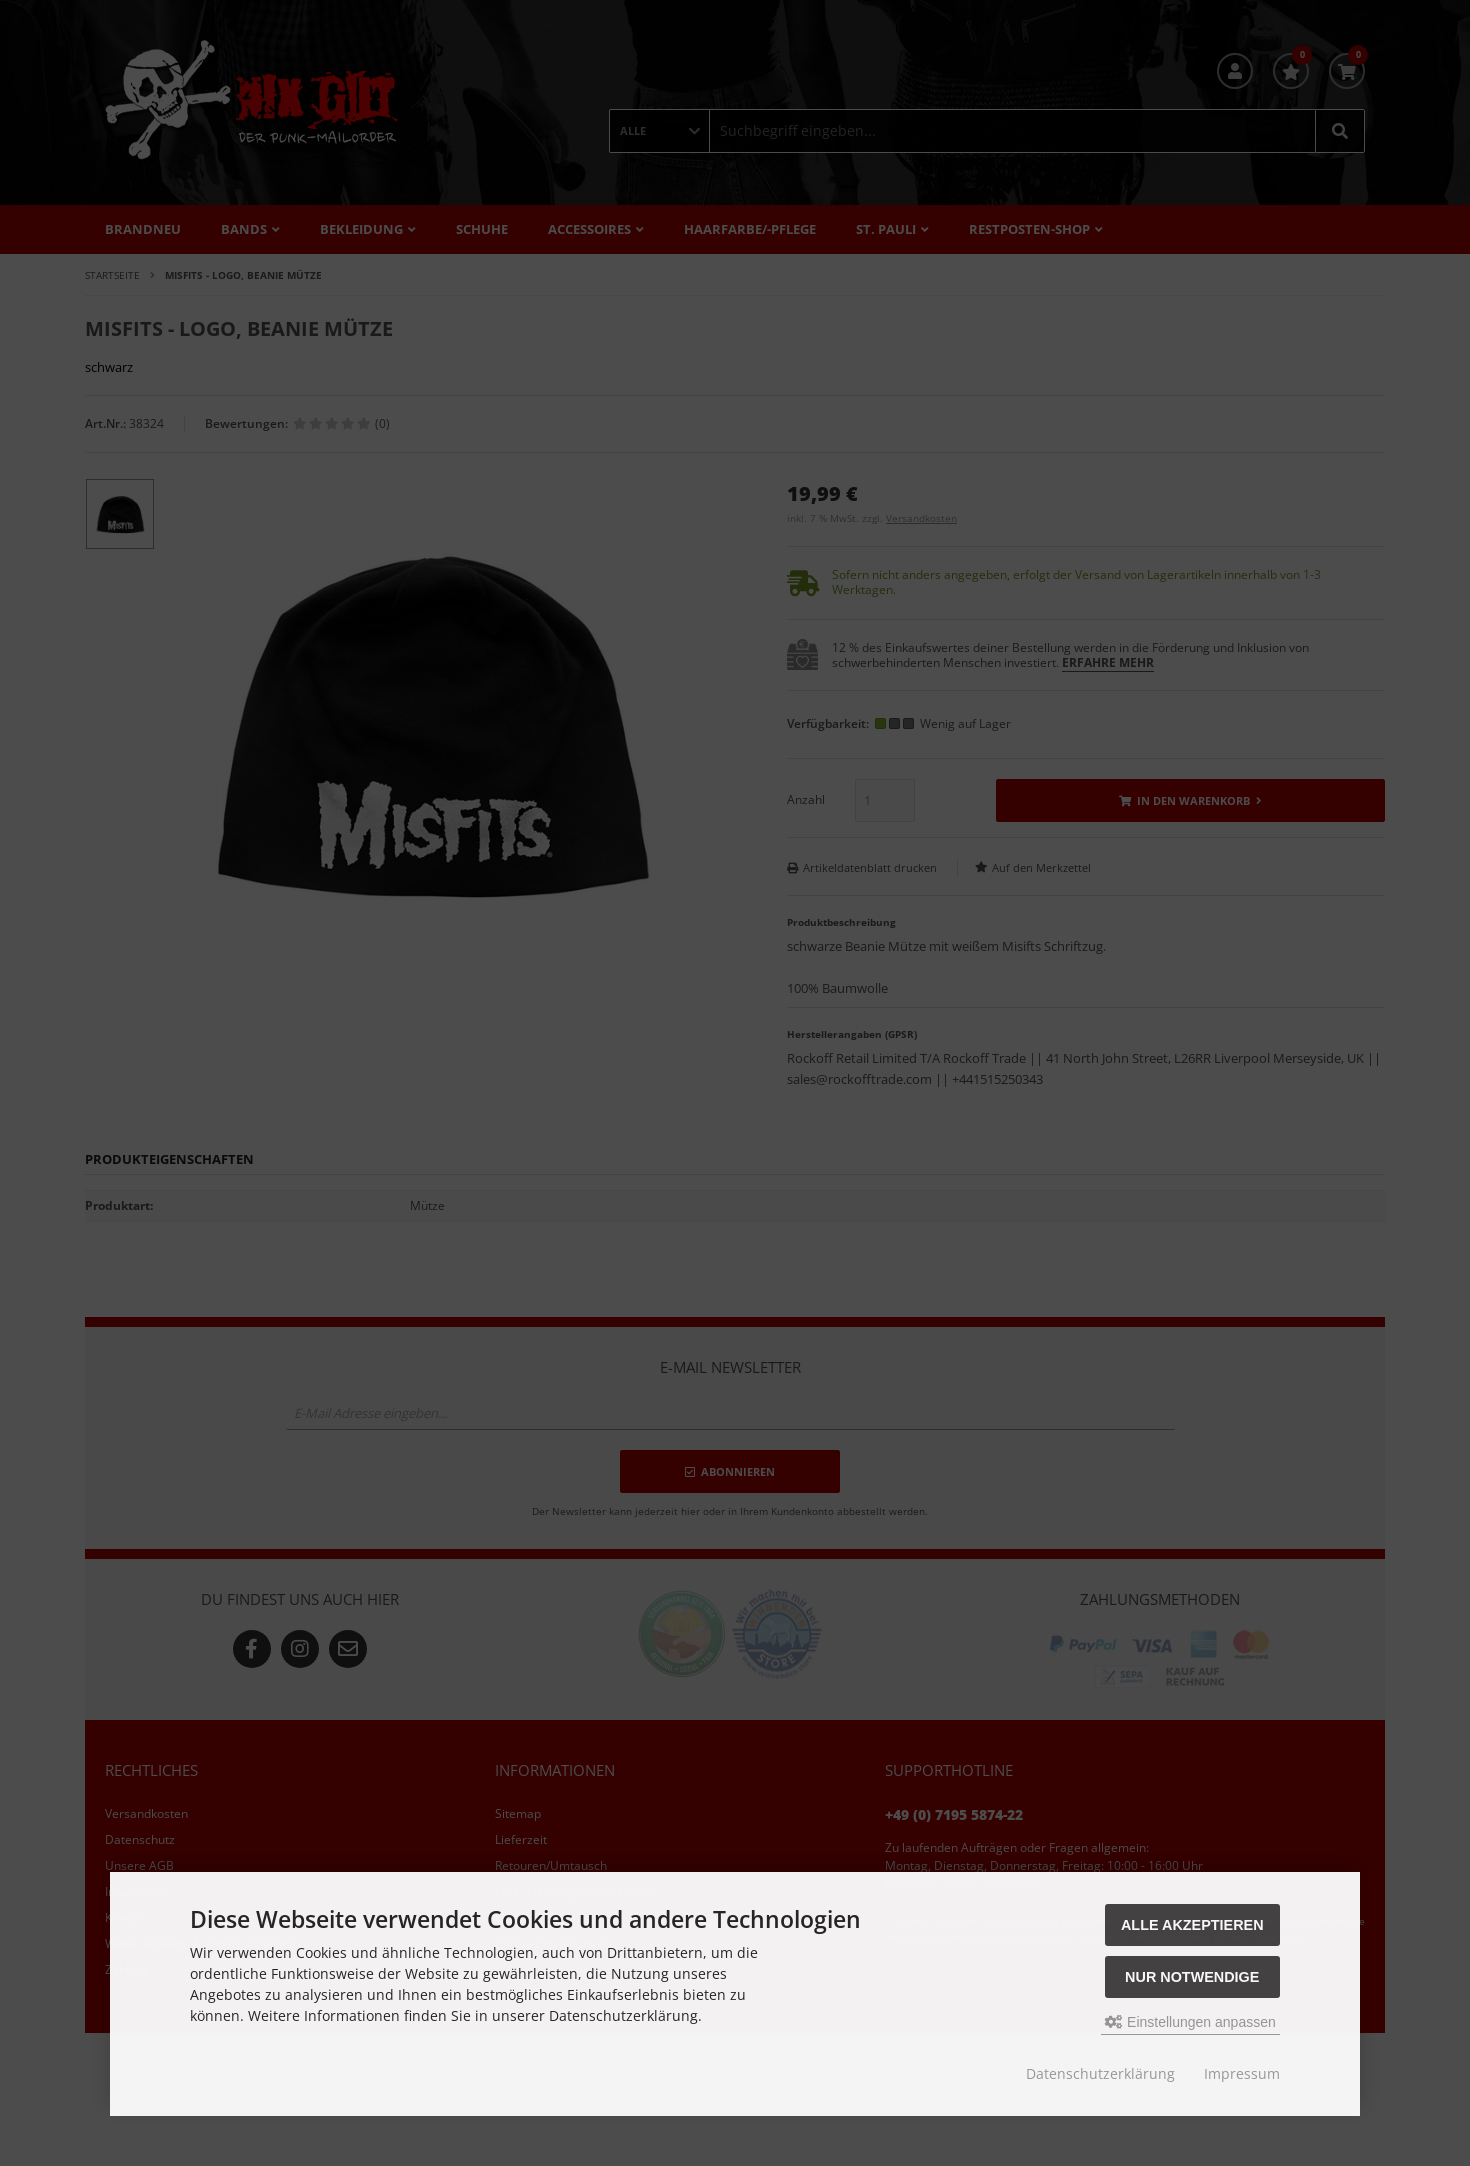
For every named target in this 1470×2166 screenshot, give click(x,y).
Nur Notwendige (1192, 1977)
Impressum (1242, 2073)
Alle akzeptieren (1192, 1925)
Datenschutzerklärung (1100, 2073)
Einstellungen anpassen (1190, 2022)
